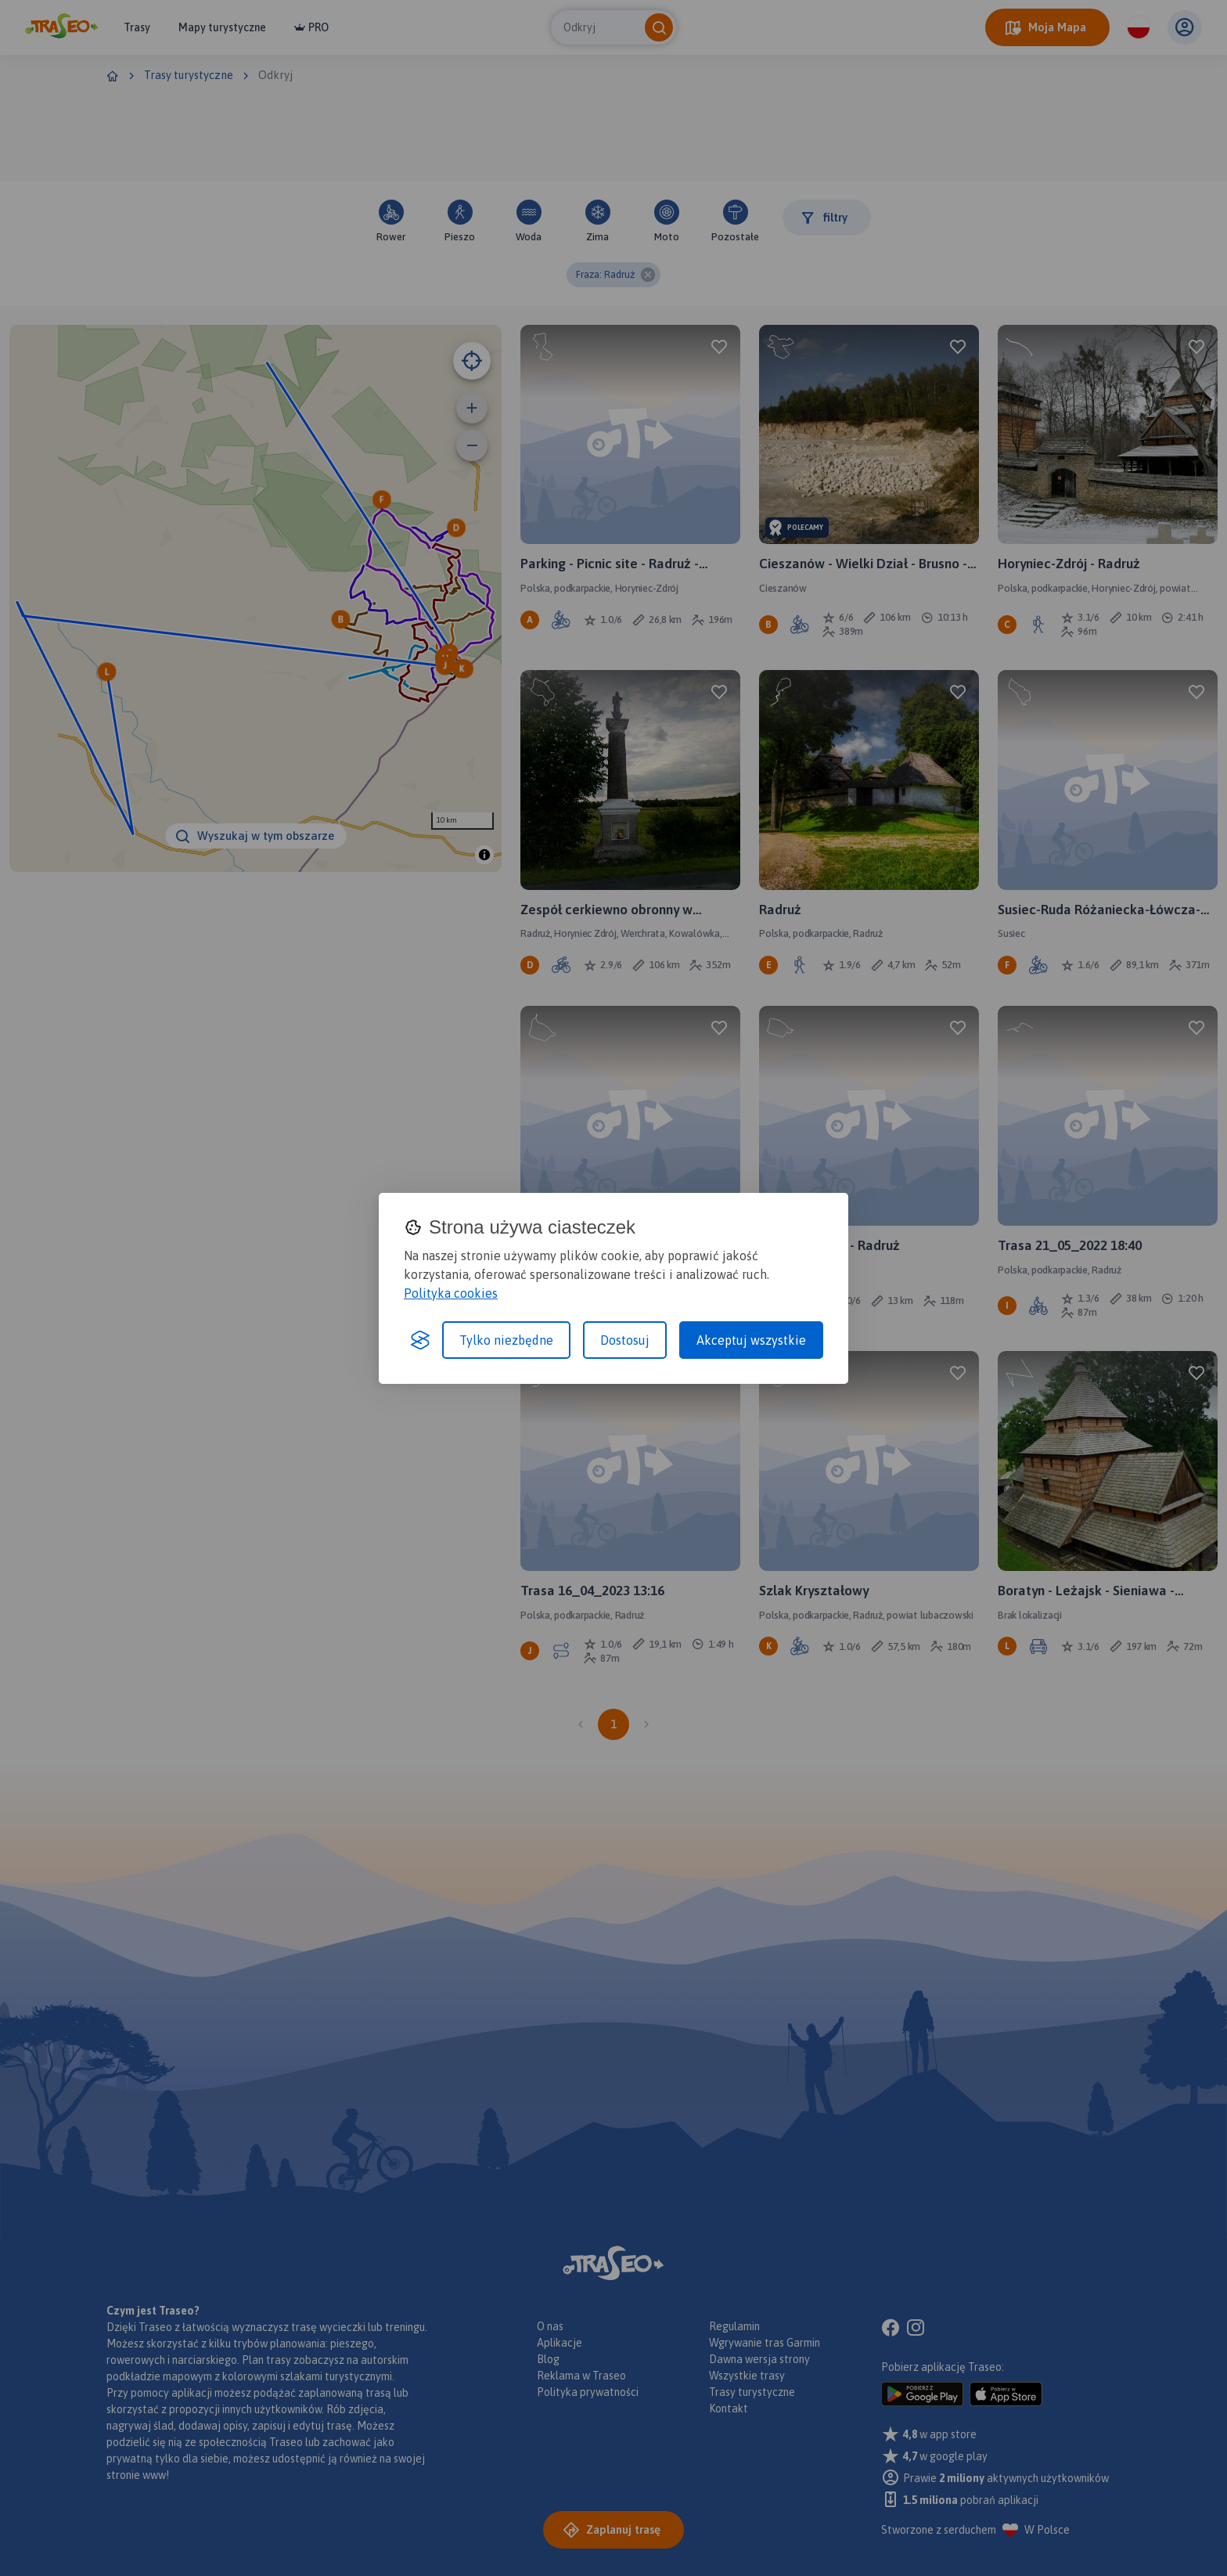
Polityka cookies (451, 1293)
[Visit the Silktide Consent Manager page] (420, 1340)
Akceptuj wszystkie (751, 1340)
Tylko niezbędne (506, 1340)
